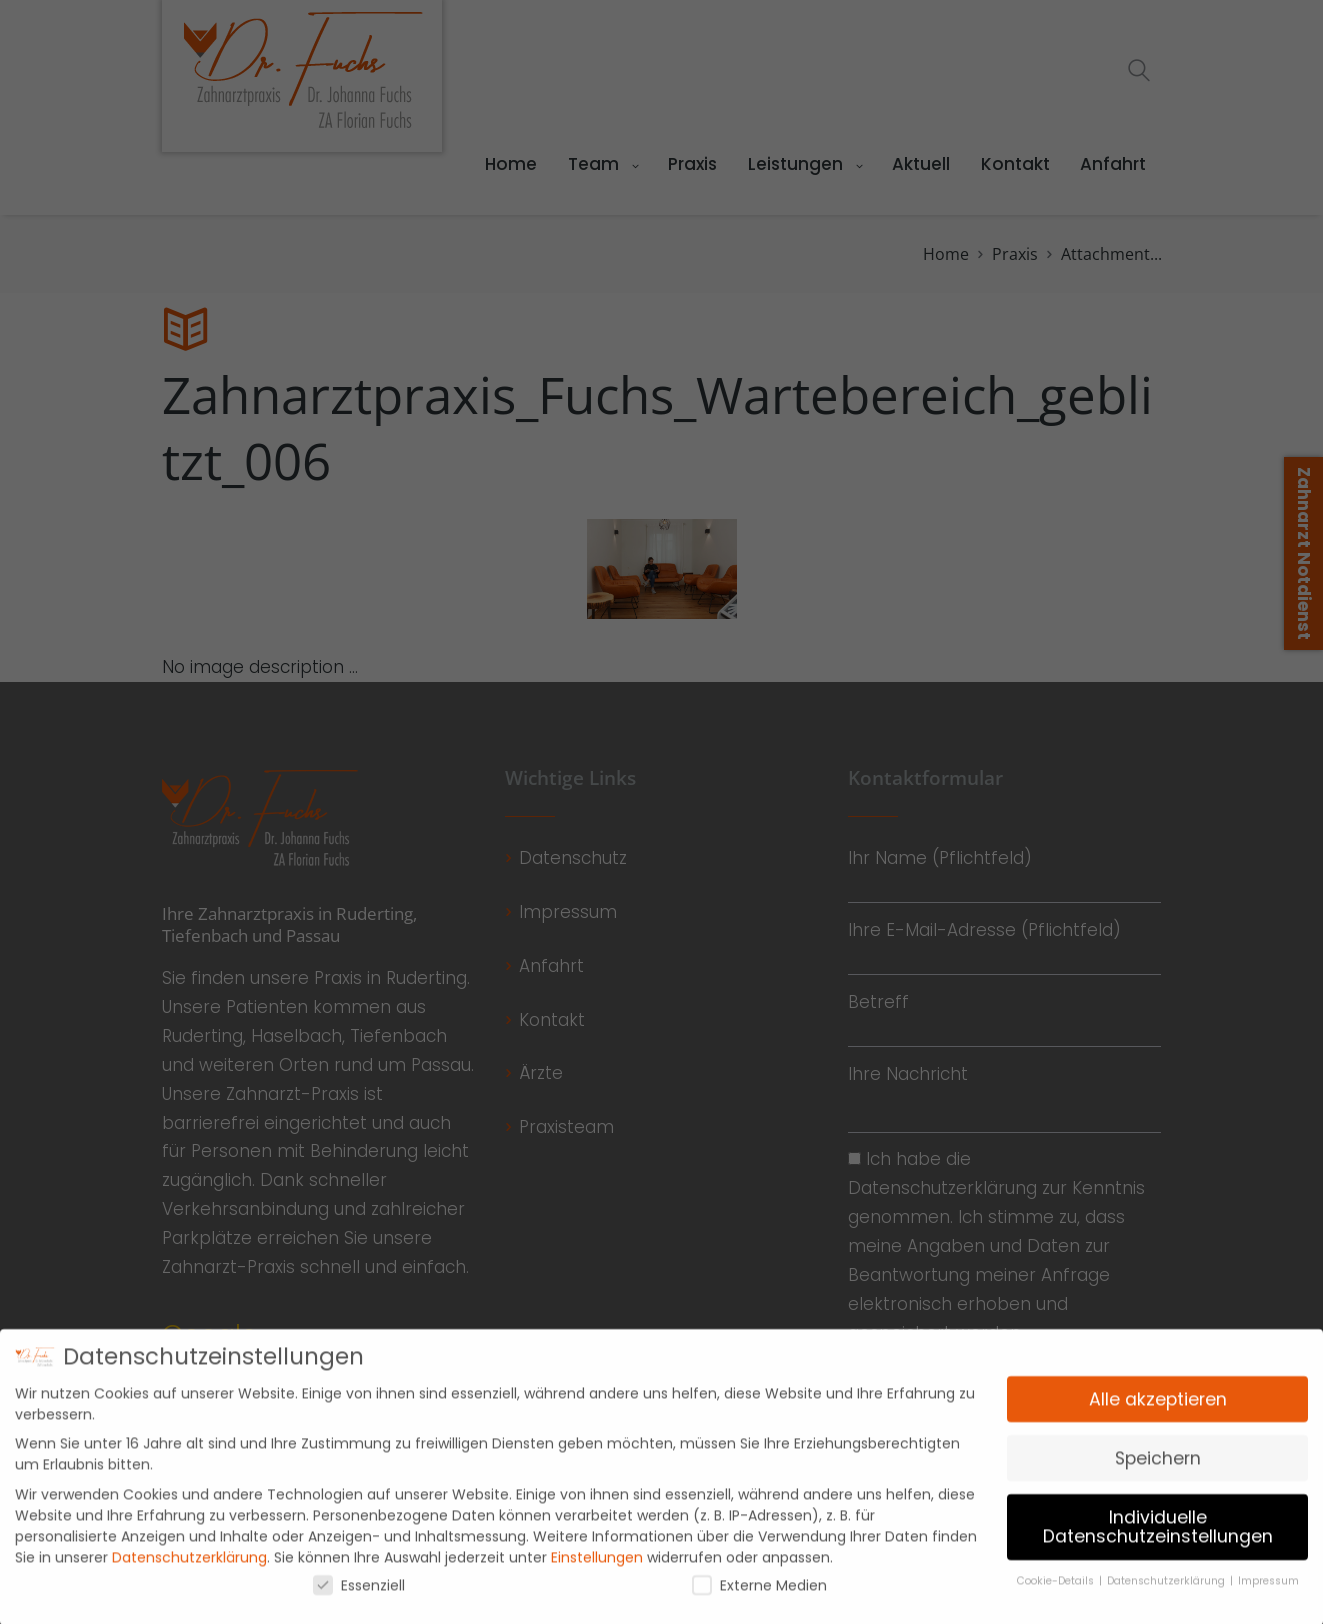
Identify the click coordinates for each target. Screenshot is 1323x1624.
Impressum (1268, 1592)
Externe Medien (759, 1597)
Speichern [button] (1158, 1470)
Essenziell (359, 1597)
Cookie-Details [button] (1057, 1592)
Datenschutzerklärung (189, 1569)
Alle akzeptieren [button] (1158, 1411)
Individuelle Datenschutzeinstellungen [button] (1158, 1539)
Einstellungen (597, 1569)
